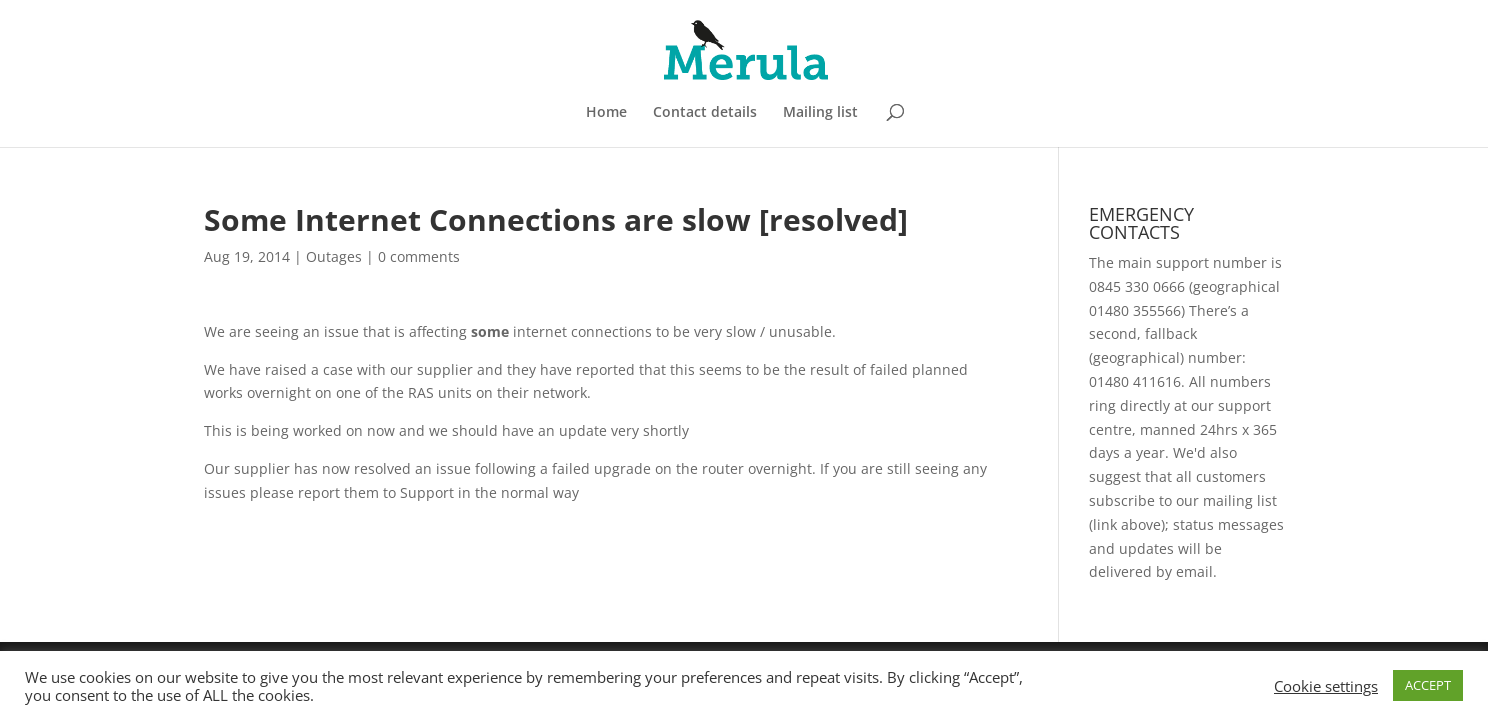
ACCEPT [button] (1428, 685)
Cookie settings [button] (1326, 686)
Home (606, 113)
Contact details (705, 113)
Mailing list (820, 113)
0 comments (419, 256)
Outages (334, 256)
